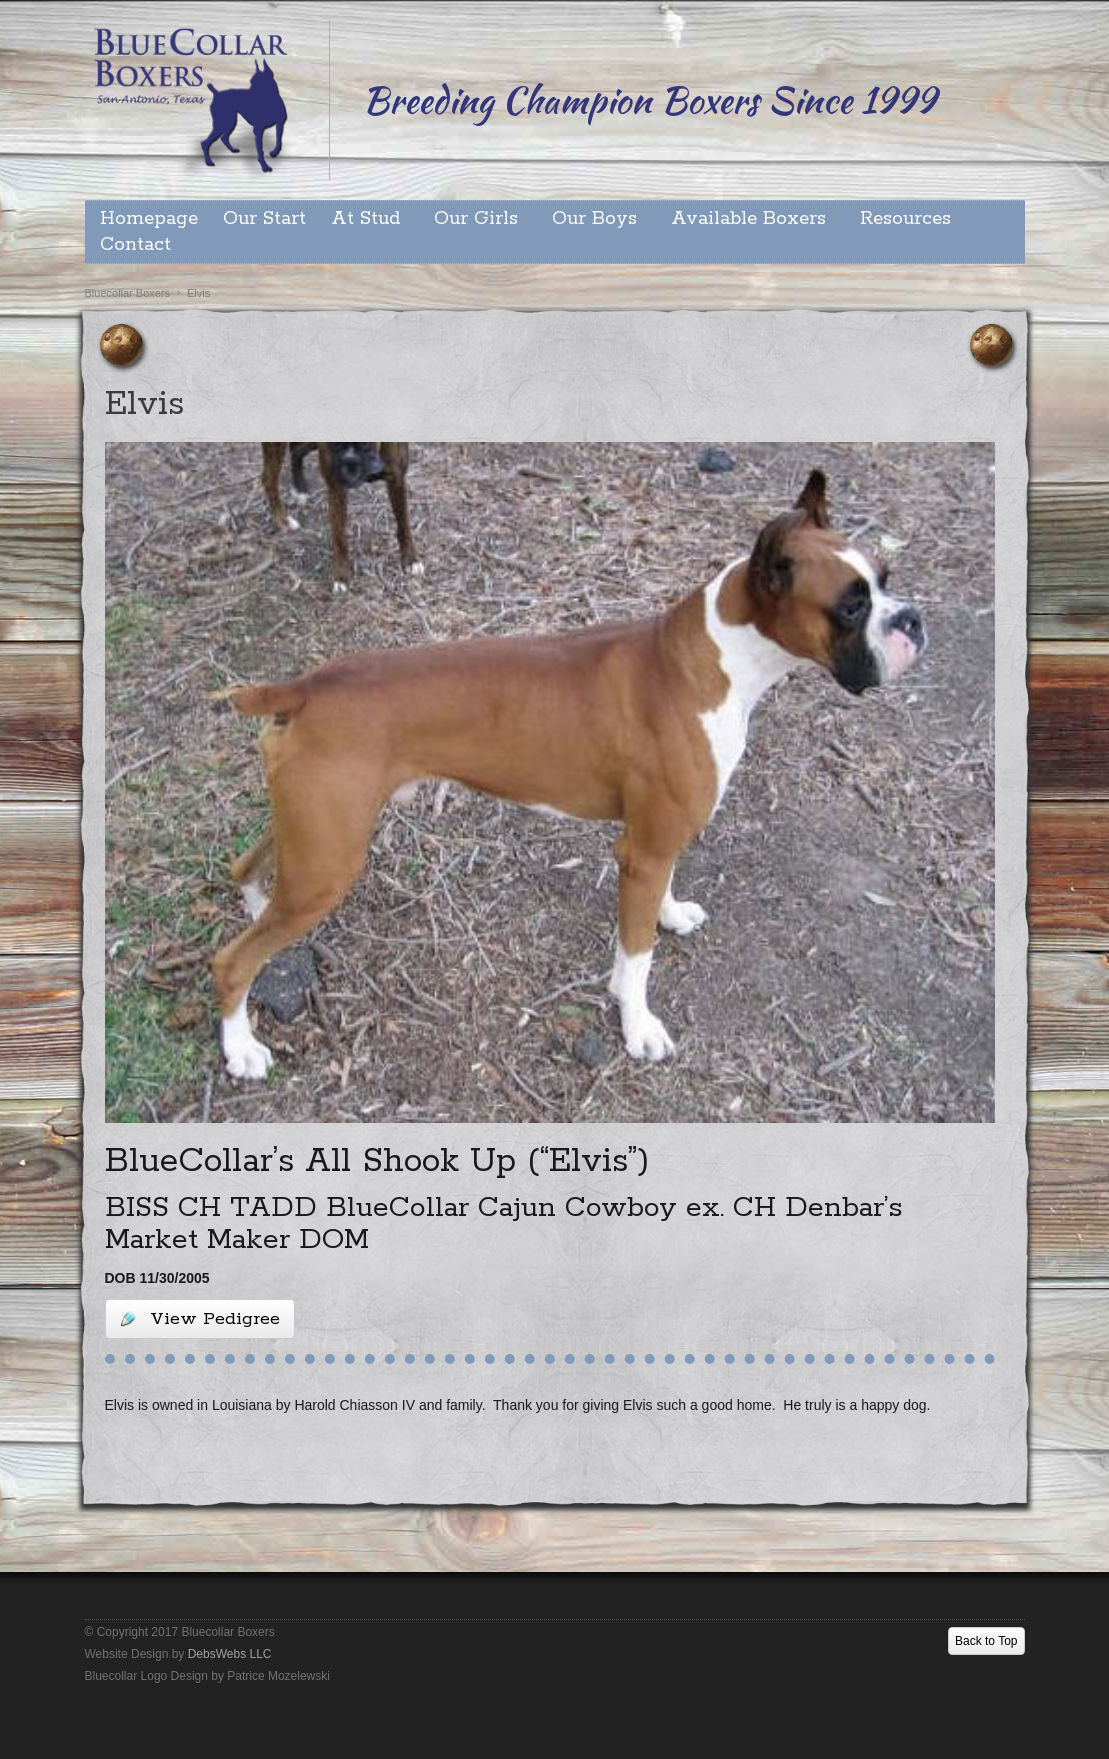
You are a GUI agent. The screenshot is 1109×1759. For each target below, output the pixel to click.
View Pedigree (200, 1319)
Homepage (149, 219)
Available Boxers (748, 219)
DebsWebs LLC (230, 1654)
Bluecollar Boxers (128, 293)
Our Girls (476, 219)
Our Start (264, 219)
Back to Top (986, 1641)
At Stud (365, 219)
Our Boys (594, 219)
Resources (905, 219)
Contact (135, 245)
